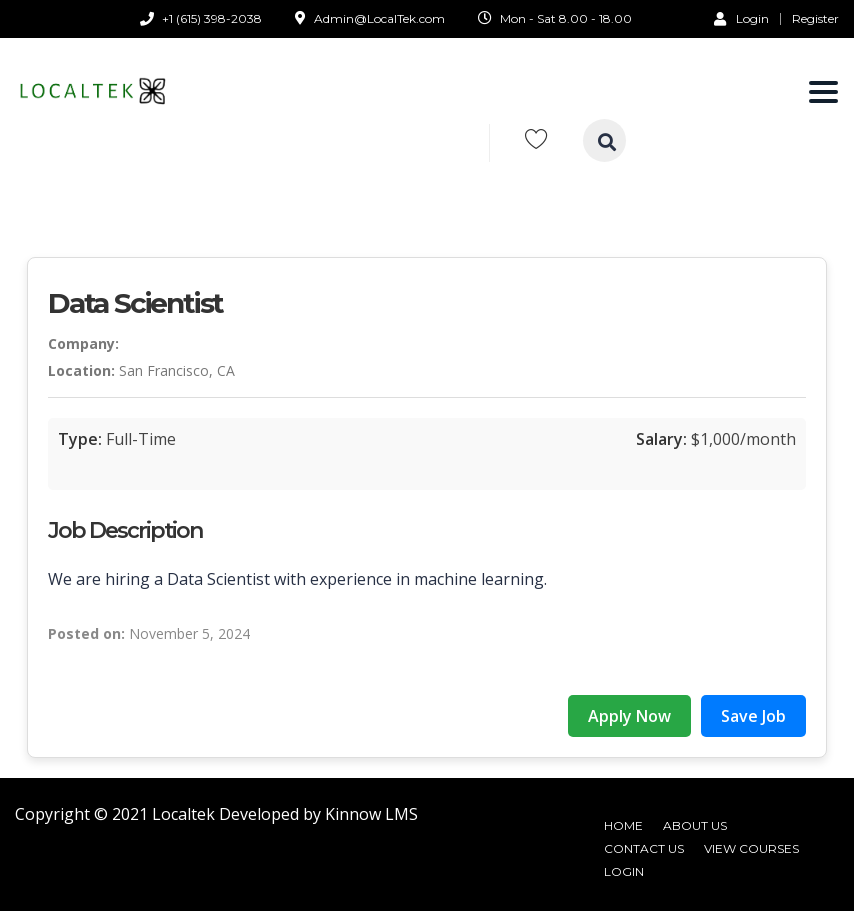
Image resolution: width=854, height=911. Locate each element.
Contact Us (644, 848)
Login (741, 18)
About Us (695, 825)
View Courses (751, 848)
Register (815, 19)
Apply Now (629, 716)
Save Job (753, 716)
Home (623, 825)
